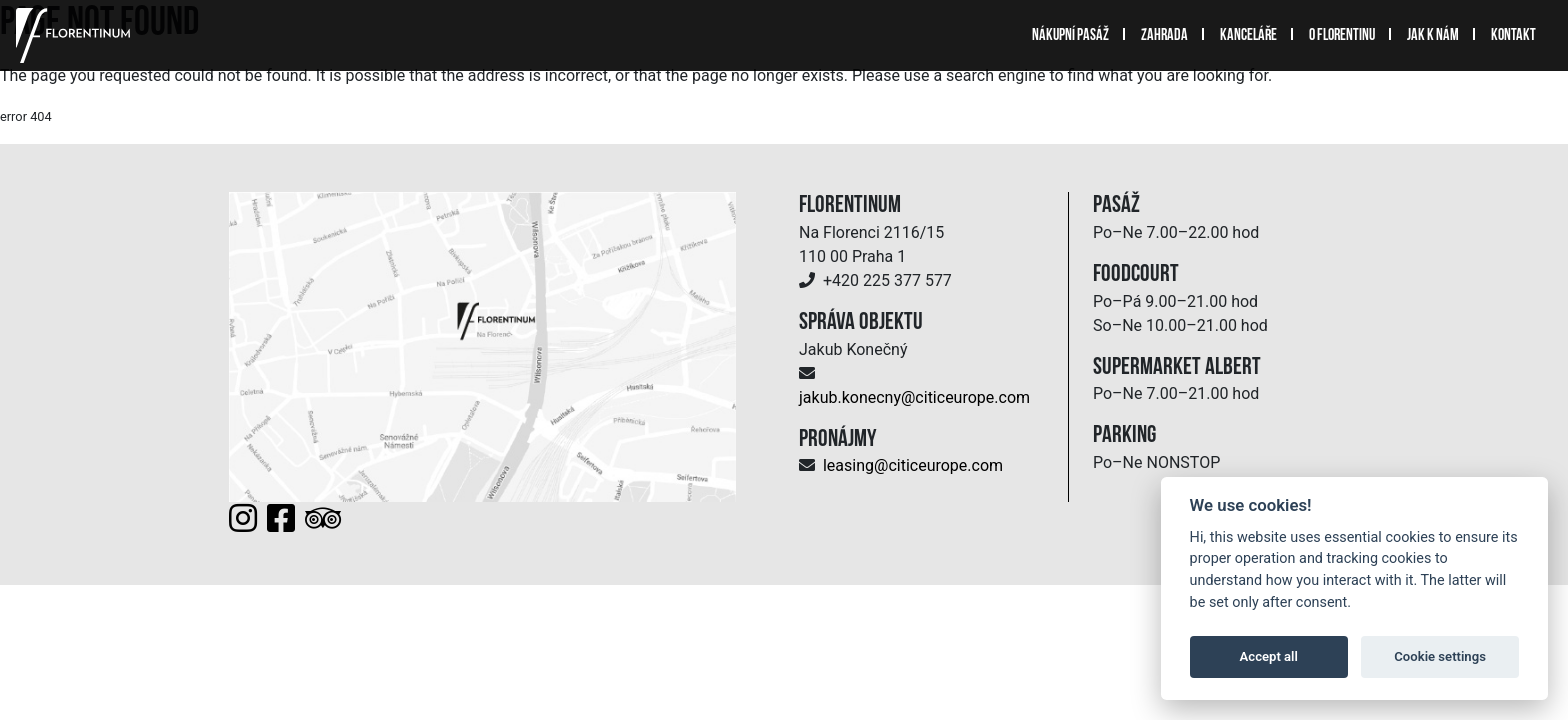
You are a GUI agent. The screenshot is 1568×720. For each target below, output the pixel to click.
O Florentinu (1342, 36)
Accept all (1269, 656)
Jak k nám (1433, 36)
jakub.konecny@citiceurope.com (914, 397)
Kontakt (1513, 36)
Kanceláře (1248, 36)
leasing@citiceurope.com (913, 465)
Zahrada (1164, 36)
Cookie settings (1440, 656)
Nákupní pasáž (1070, 36)
